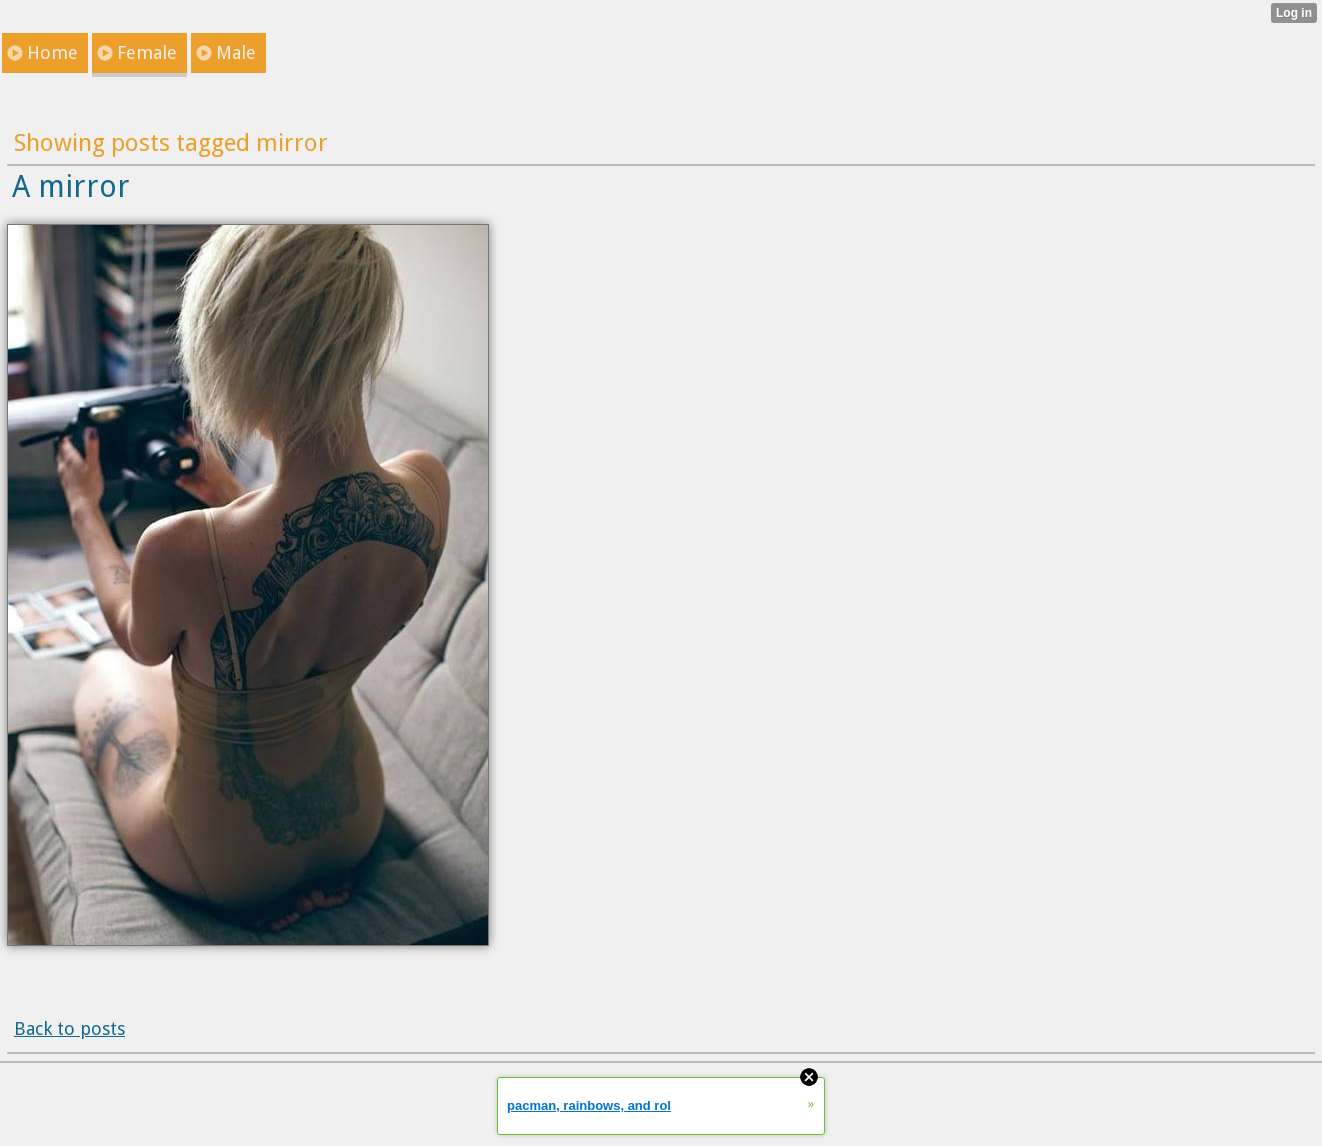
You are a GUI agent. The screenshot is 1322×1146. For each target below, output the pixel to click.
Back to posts (69, 1028)
